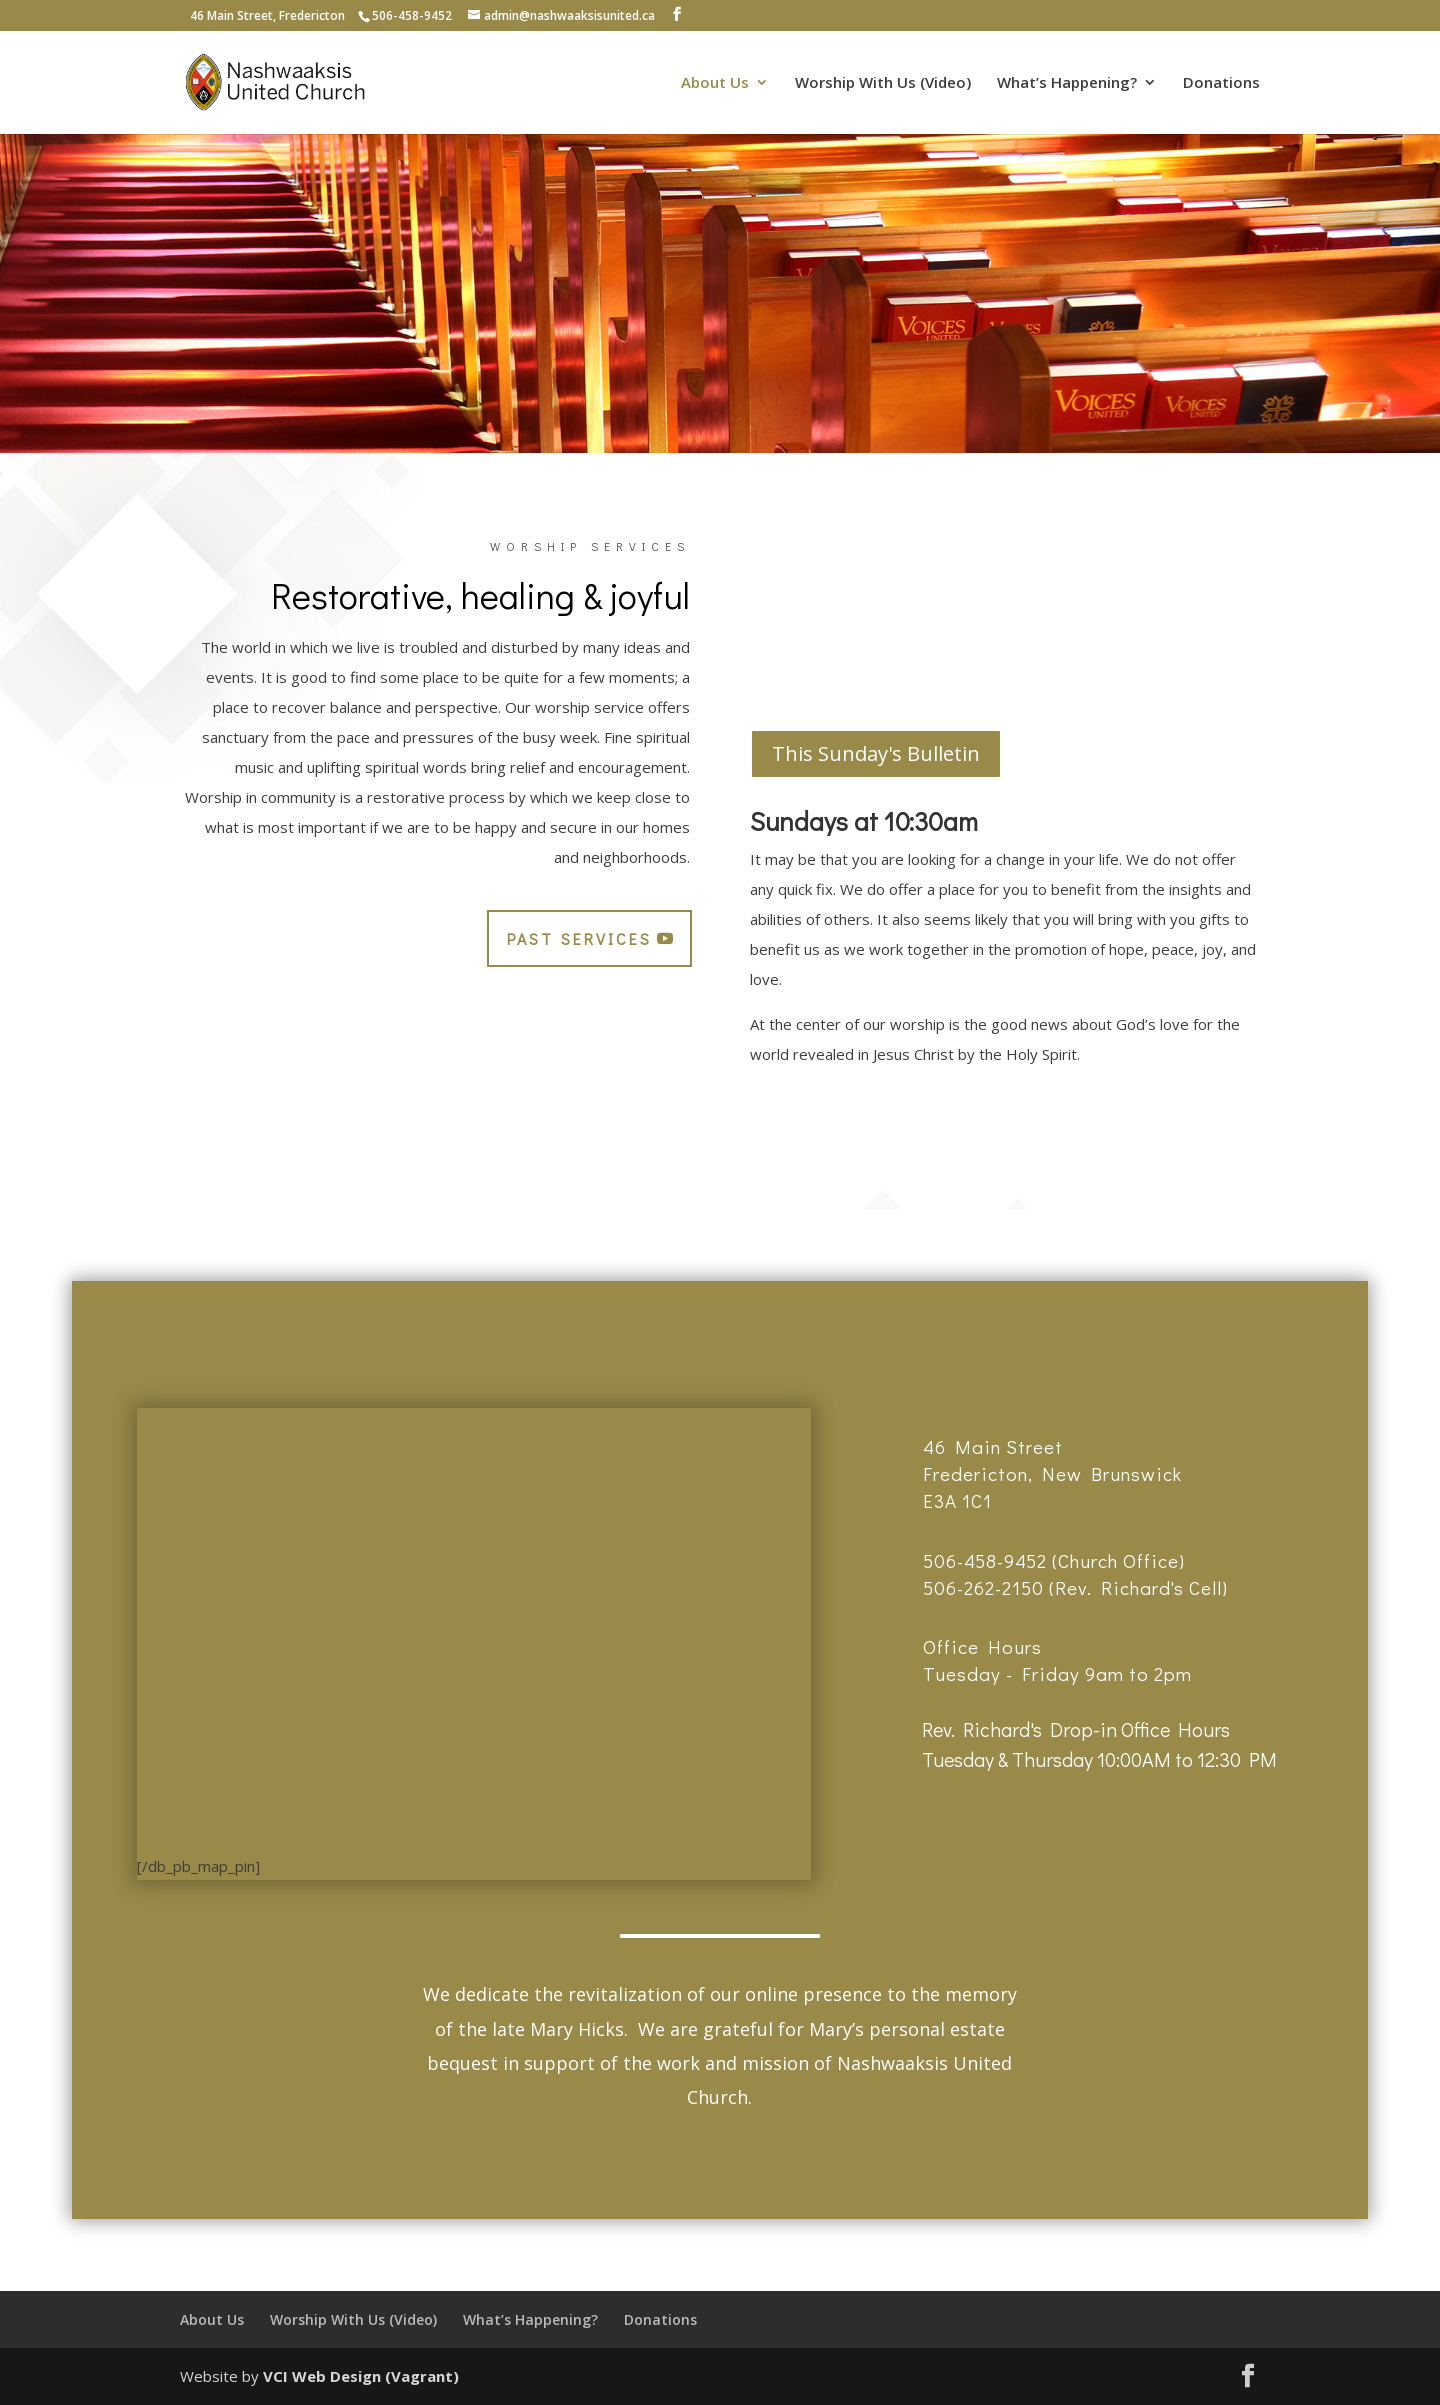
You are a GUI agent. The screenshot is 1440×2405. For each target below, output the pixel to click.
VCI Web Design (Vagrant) (361, 2376)
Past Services (579, 938)
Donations (1221, 83)
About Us (715, 83)
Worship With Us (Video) (883, 83)
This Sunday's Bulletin (876, 753)
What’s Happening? (1067, 83)
